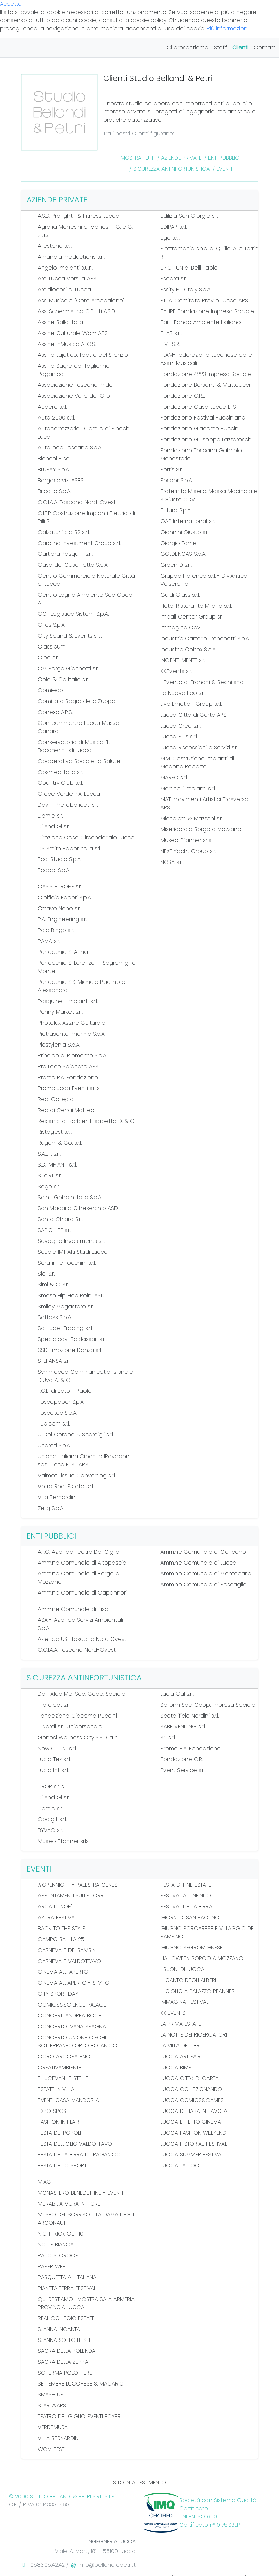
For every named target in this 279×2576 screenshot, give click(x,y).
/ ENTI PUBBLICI (222, 158)
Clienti (240, 47)
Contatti (265, 47)
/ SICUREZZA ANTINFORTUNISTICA (169, 169)
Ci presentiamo (187, 47)
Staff (220, 47)
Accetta (11, 4)
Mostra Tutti (138, 158)
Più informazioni (227, 28)
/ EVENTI (222, 169)
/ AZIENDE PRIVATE (179, 158)
